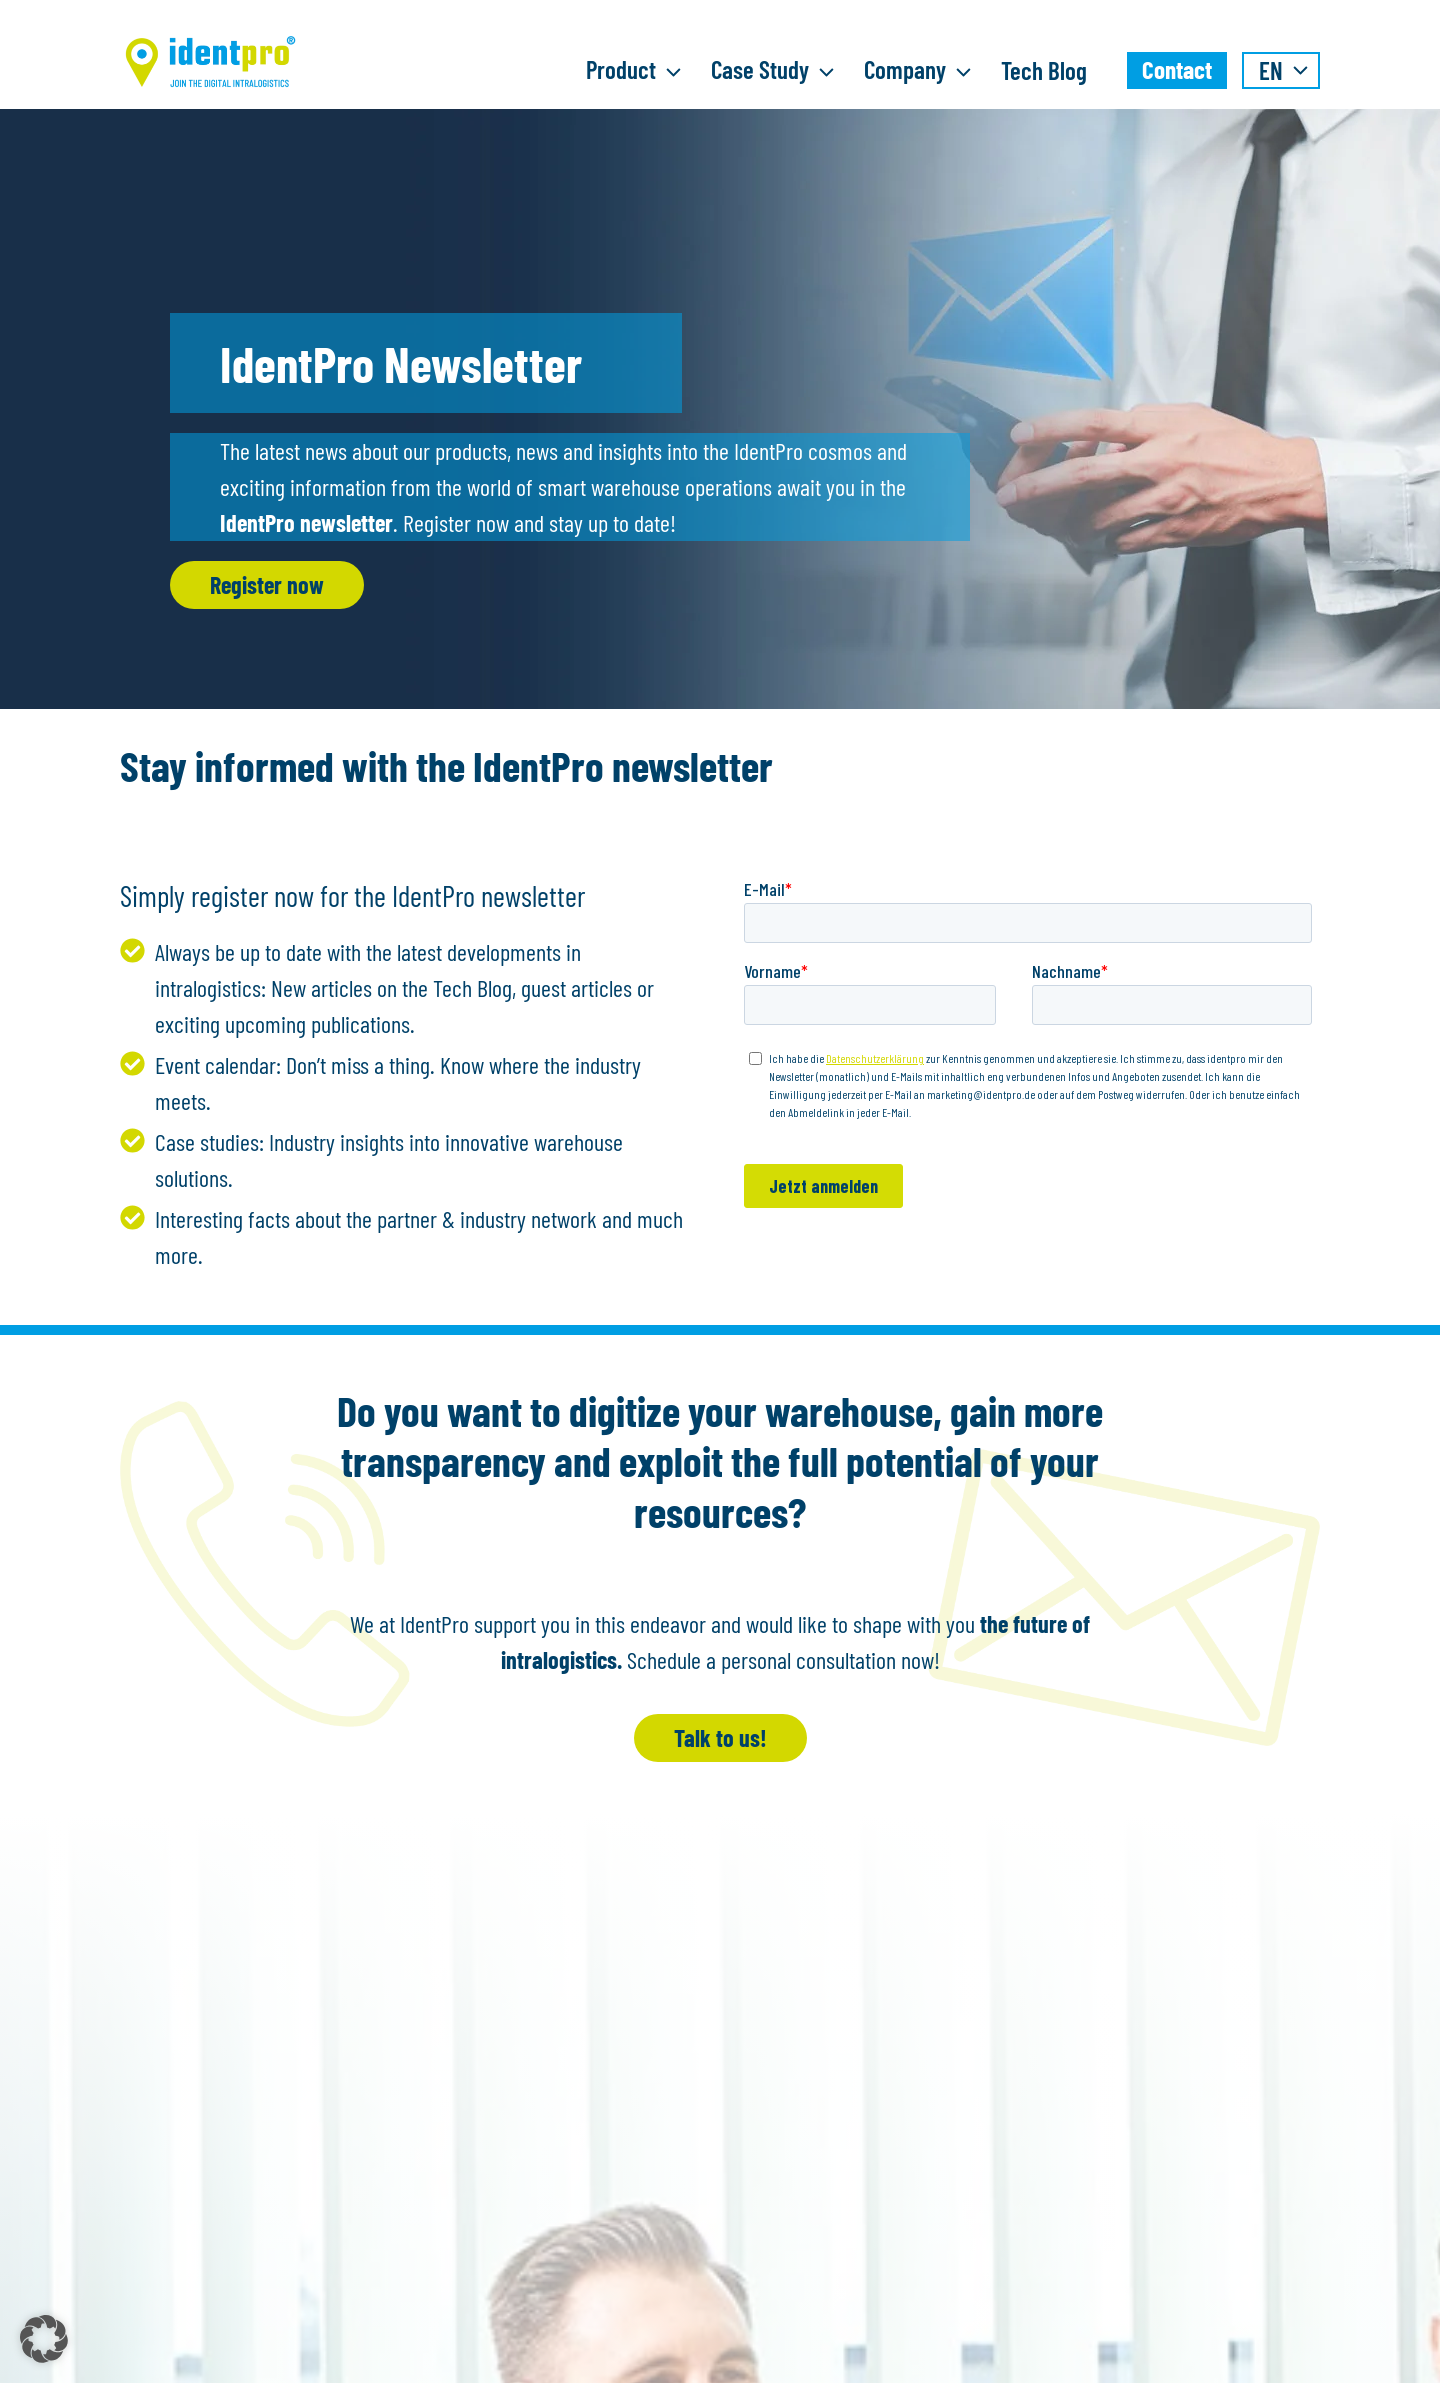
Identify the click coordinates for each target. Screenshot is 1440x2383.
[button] (44, 2339)
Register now (267, 584)
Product (638, 71)
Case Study (777, 71)
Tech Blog (1044, 70)
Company (922, 71)
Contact (1177, 69)
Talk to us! (720, 1737)
